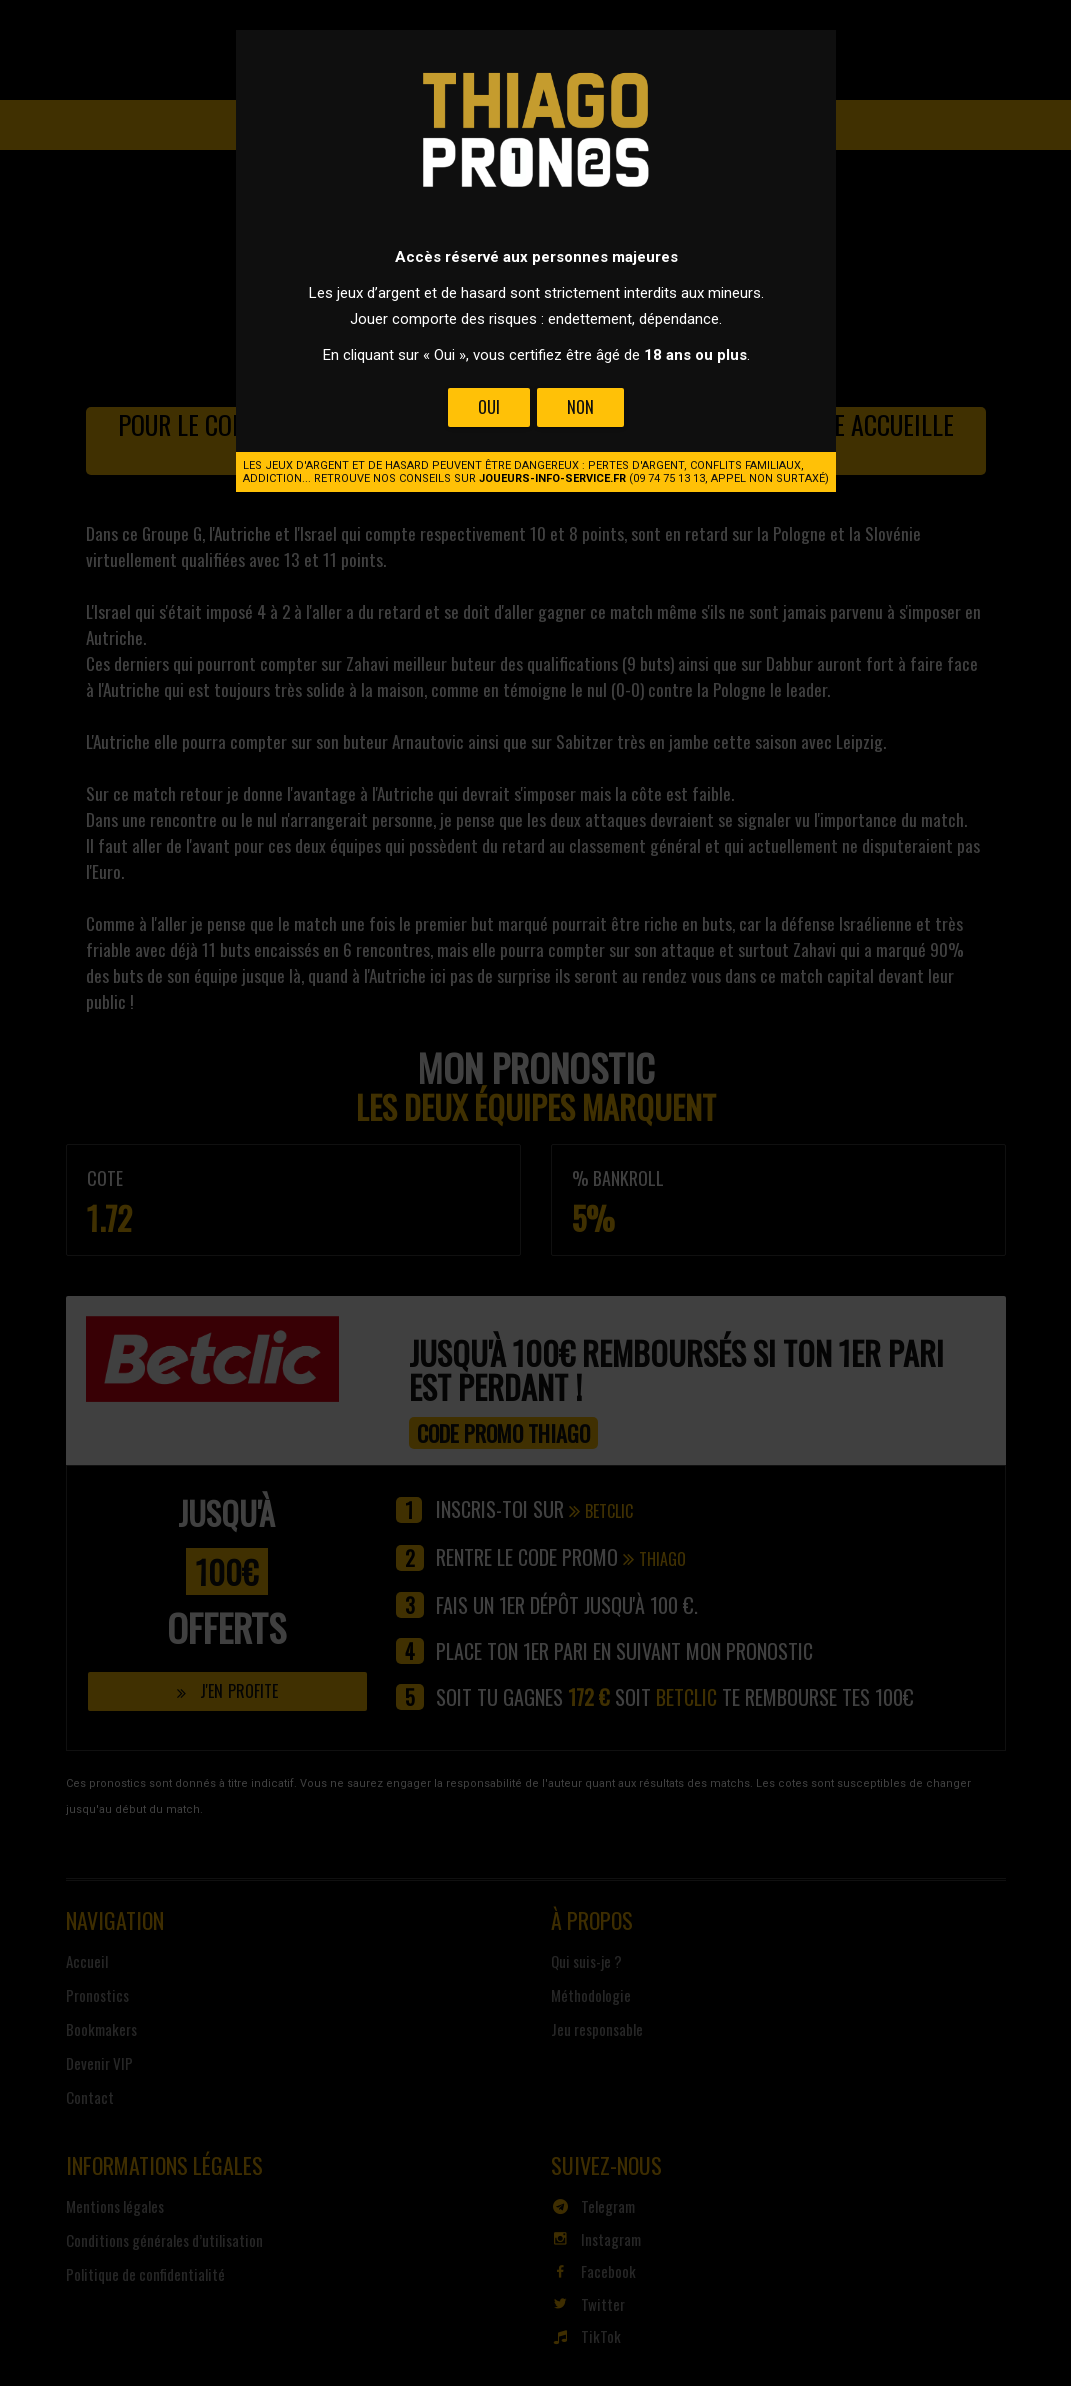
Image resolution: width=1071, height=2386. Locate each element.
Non (579, 407)
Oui (489, 407)
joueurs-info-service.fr (552, 478)
